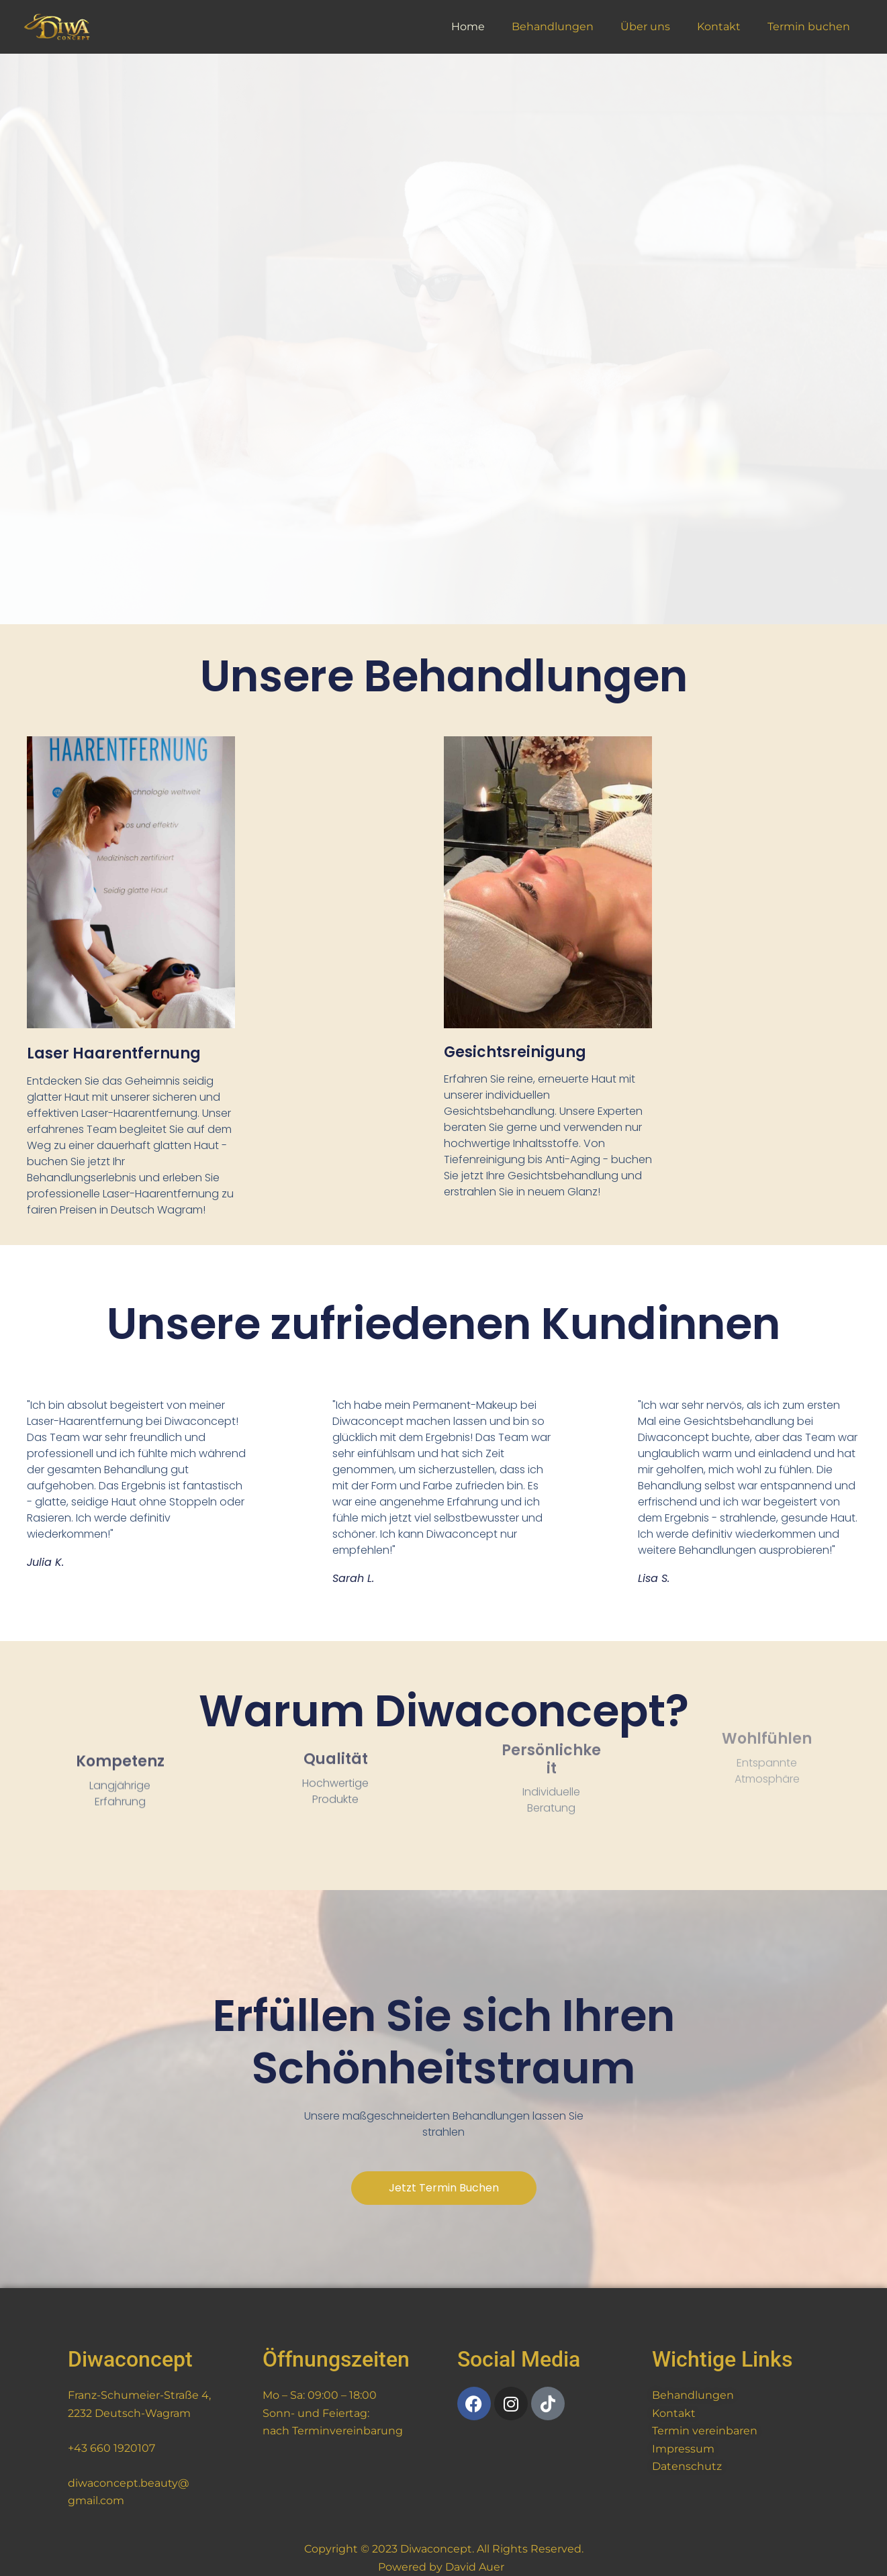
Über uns (659, 26)
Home (492, 26)
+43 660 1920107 (111, 2448)
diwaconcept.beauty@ (128, 2483)
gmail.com (96, 2500)
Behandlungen (571, 26)
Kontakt (727, 26)
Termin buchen (811, 26)
